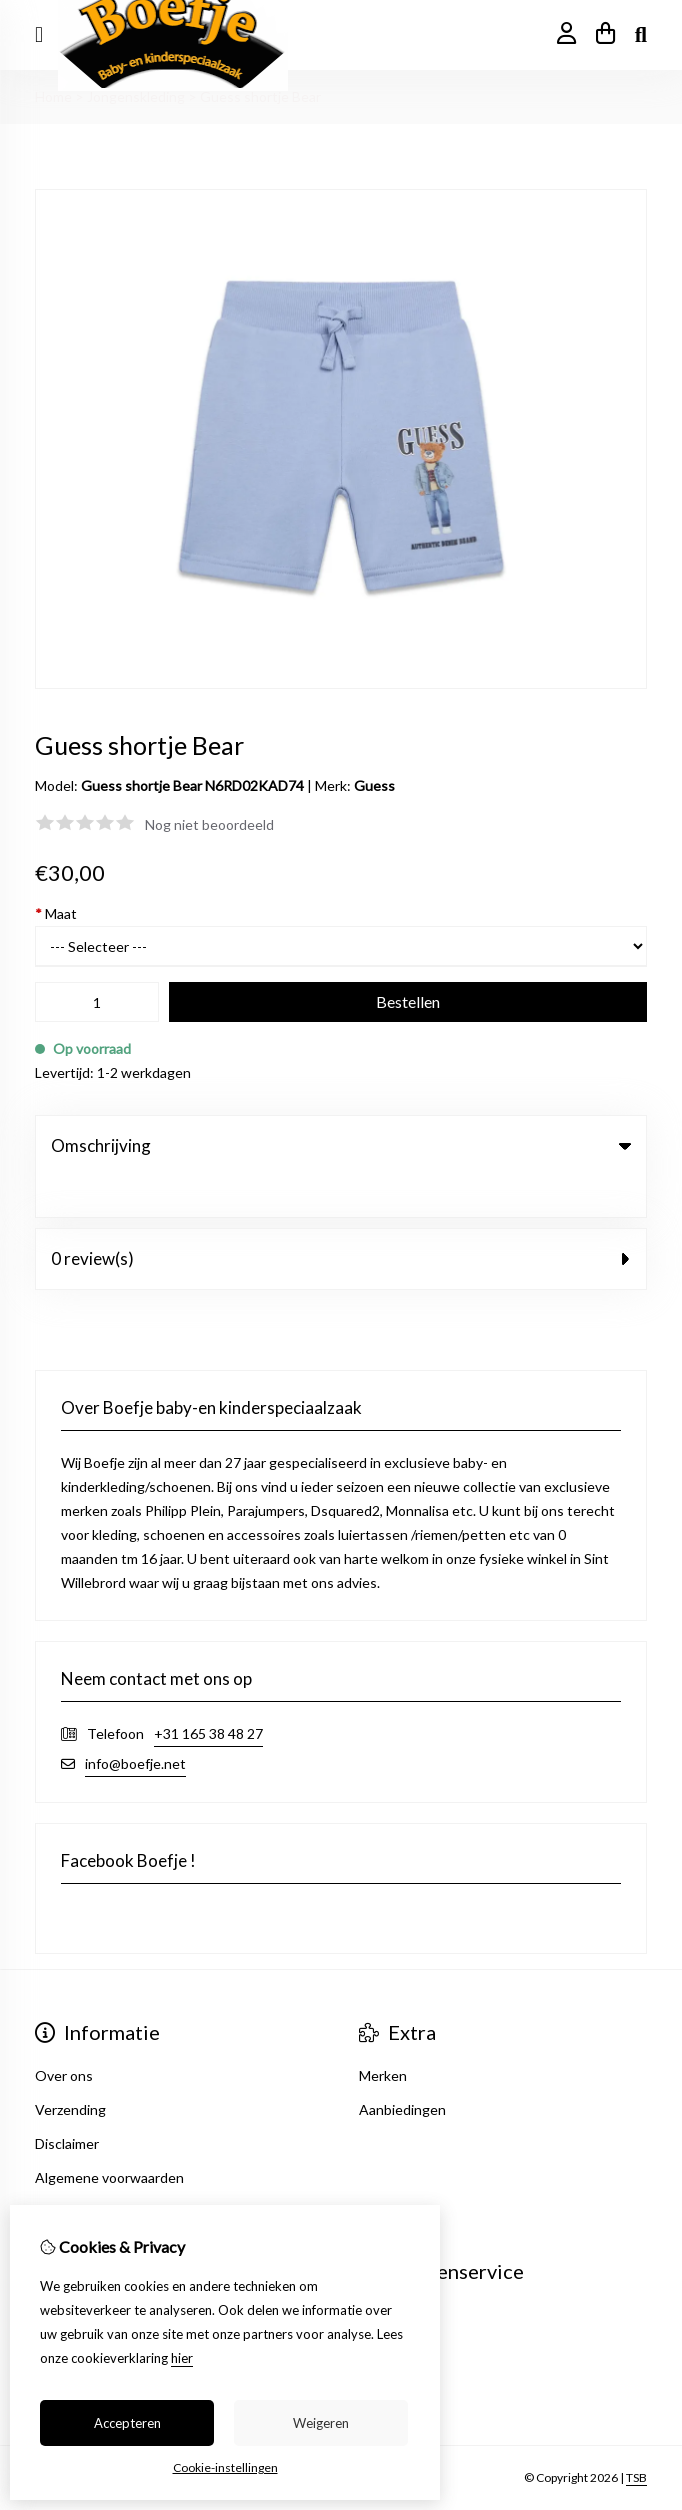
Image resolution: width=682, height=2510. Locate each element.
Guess (374, 785)
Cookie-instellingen (225, 2467)
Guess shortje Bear (260, 96)
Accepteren (127, 2423)
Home (53, 96)
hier (182, 2358)
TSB (636, 2437)
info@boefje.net (135, 1722)
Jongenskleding (136, 96)
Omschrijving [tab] (341, 1145)
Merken (383, 2034)
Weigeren (321, 2423)
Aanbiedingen (402, 2068)
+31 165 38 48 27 (208, 1692)
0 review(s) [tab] (341, 1217)
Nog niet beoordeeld (209, 824)
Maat (56, 913)
